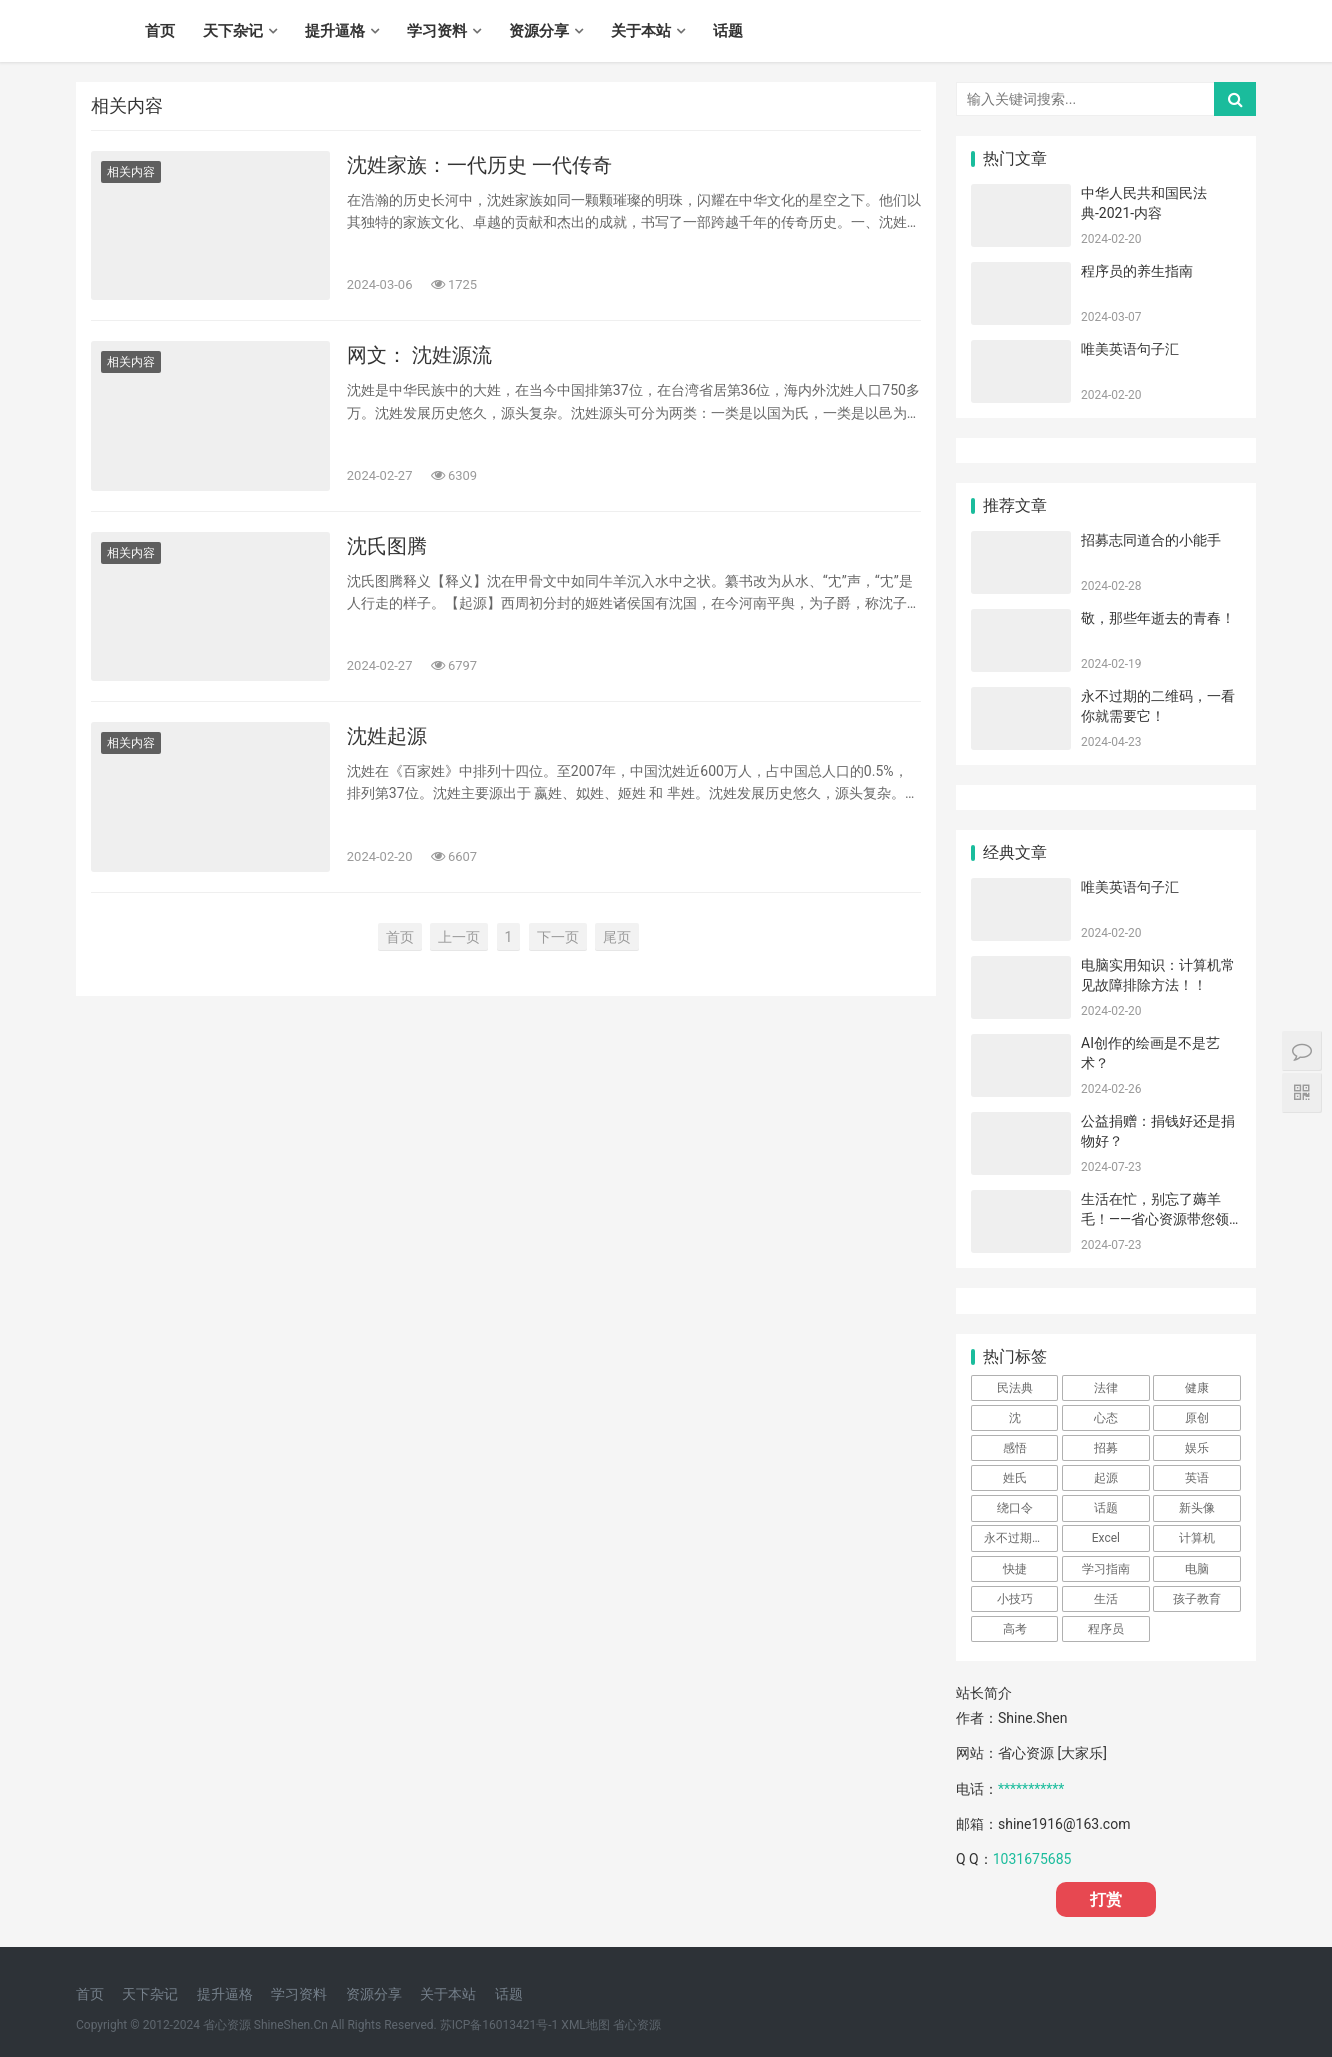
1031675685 (1032, 1859)
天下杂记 (233, 31)
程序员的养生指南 (1137, 271)
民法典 (1015, 1388)
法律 (1106, 1388)
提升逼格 (335, 31)
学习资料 (437, 31)
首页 (160, 31)
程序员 (1106, 1629)
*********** (1031, 1789)
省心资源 (637, 2025)
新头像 (1197, 1508)
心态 (1106, 1418)
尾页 (617, 937)
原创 (1197, 1418)
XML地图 (585, 2025)
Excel (1106, 1538)
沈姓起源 (387, 736)
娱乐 (1197, 1448)
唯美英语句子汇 (1130, 349)
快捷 (1015, 1569)
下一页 (558, 937)
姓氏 (1015, 1478)
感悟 (1015, 1448)
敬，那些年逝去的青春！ (1158, 618)
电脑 (1197, 1569)
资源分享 (539, 31)
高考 (1015, 1629)
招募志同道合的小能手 (1151, 540)
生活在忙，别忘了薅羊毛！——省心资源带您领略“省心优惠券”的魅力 (1155, 1218)
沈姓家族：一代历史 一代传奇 (479, 165)
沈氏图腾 (387, 546)
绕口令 (1015, 1508)
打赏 (1106, 1899)
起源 (1106, 1478)
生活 (1106, 1599)
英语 (1197, 1478)
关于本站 (641, 31)
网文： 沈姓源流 (419, 355)
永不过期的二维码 (1021, 1538)
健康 (1197, 1388)
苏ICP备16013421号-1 (499, 2025)
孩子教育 (1197, 1599)
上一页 (459, 937)
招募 (1106, 1448)
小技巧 (1015, 1599)
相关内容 (131, 172)
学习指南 (1106, 1569)
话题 (728, 31)
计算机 (1197, 1538)
